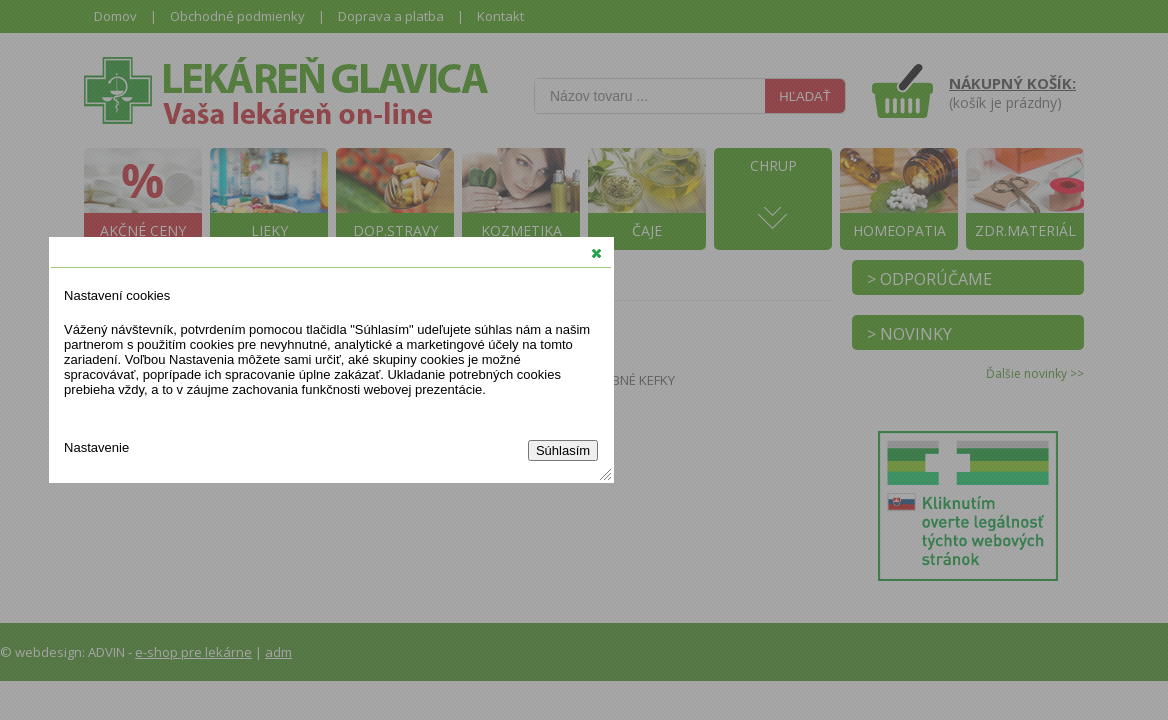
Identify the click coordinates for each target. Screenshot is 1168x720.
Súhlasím (563, 450)
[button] (596, 253)
